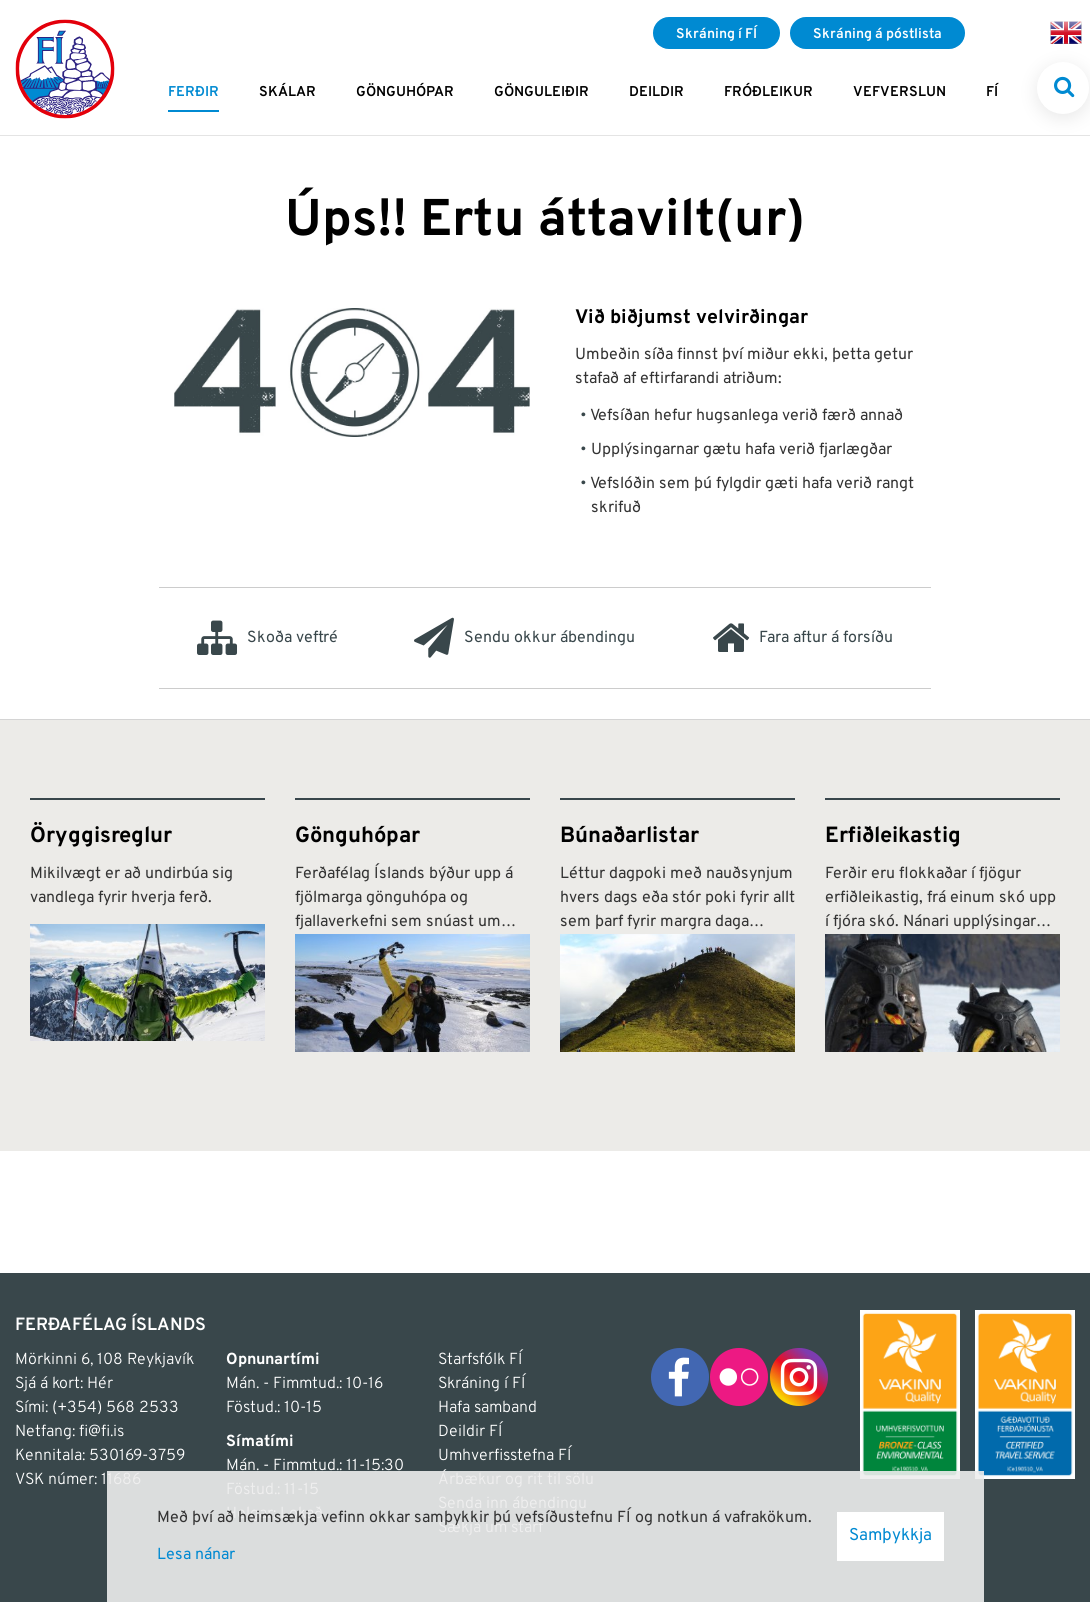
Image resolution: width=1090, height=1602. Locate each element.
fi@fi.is (101, 1432)
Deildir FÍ (470, 1432)
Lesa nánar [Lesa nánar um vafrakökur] (196, 1555)
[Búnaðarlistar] (677, 925)
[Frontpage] (65, 67)
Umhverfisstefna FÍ (504, 1456)
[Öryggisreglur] (147, 925)
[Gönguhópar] (412, 925)
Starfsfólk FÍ (480, 1360)
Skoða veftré (267, 638)
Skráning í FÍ (481, 1384)
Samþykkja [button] (890, 1536)
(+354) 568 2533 (115, 1408)
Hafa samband (487, 1408)
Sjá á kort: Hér (64, 1384)
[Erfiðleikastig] (942, 925)
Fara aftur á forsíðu (802, 638)
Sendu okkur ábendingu (524, 638)
